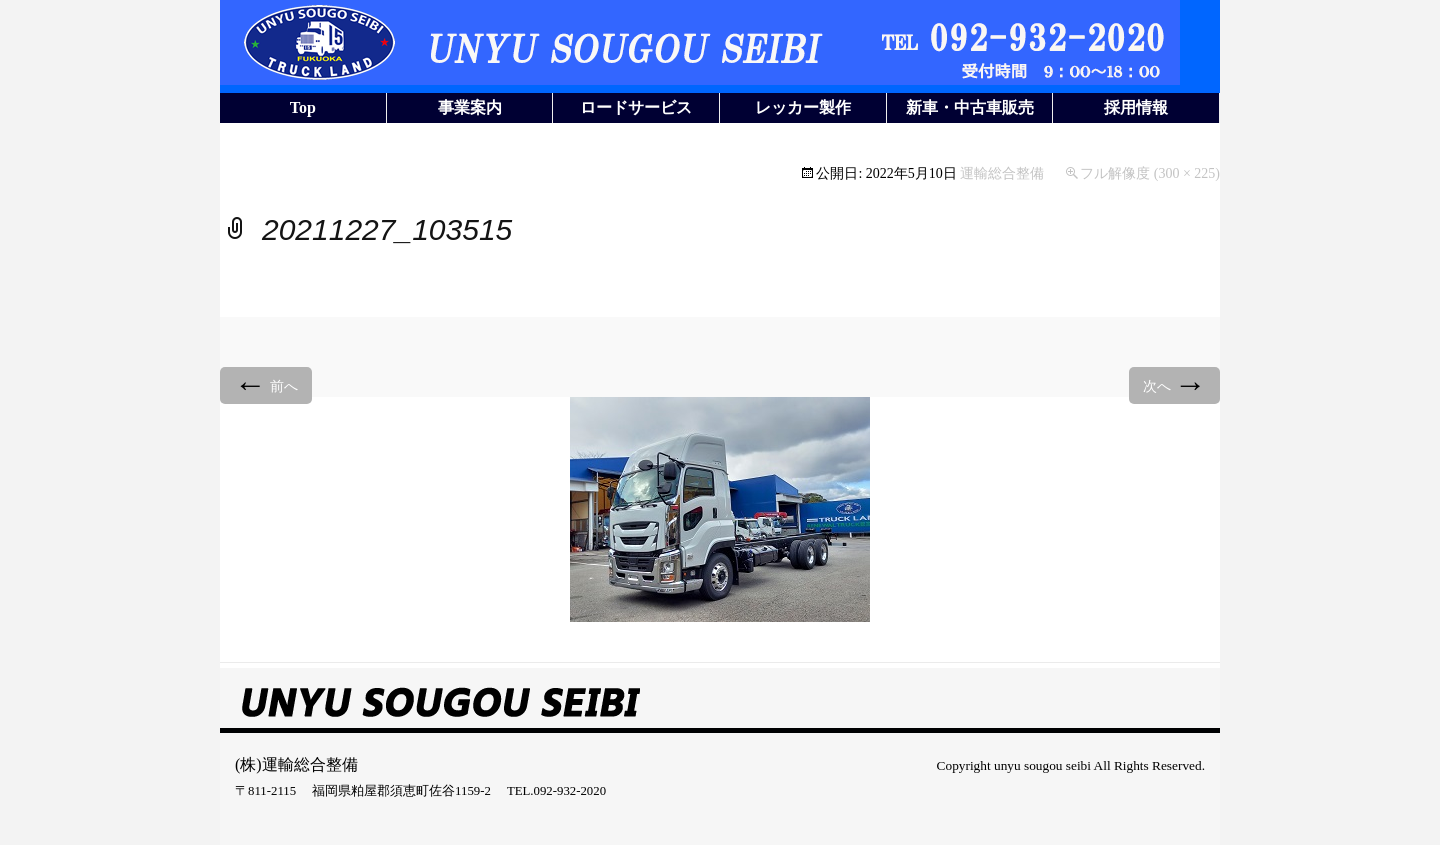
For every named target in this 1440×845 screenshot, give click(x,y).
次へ (1175, 384)
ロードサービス (636, 107)
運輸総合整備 (1002, 173)
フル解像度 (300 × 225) (1150, 173)
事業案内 (470, 107)
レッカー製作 (803, 107)
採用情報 (1136, 107)
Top (303, 107)
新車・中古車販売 (970, 107)
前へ (266, 384)
